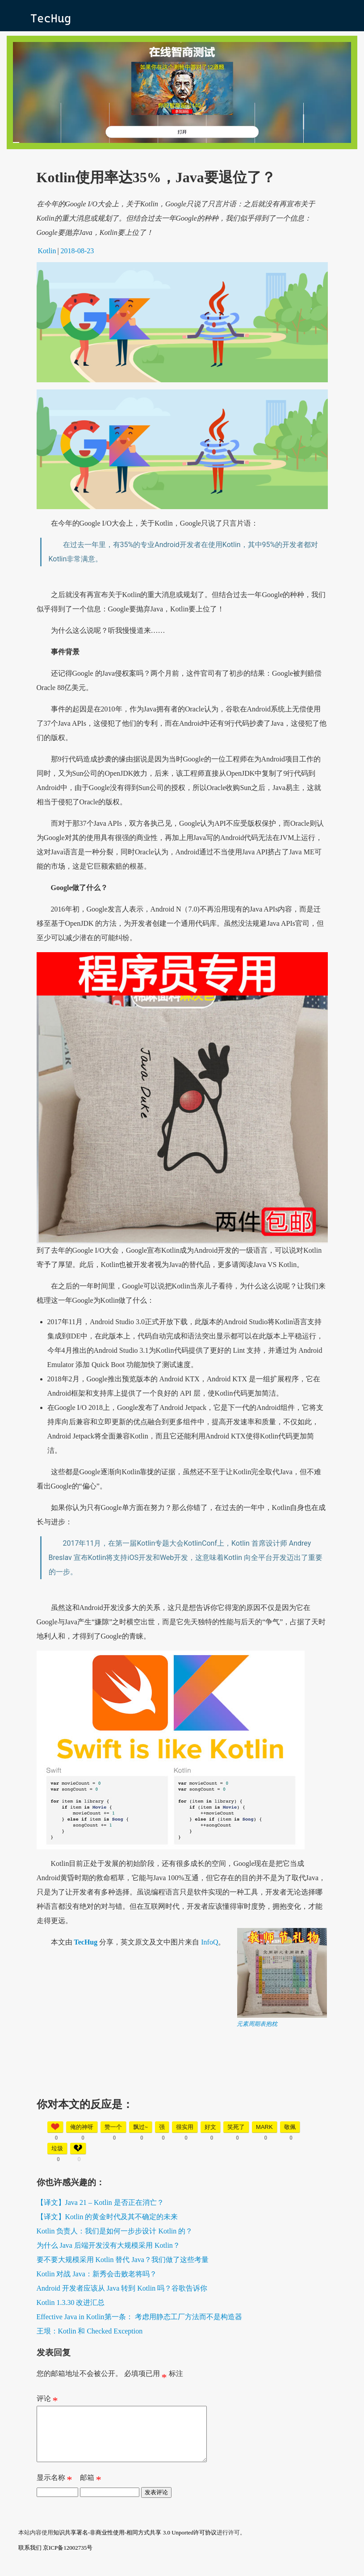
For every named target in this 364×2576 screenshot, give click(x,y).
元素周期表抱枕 (257, 2023)
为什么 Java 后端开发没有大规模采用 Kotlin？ (108, 2245)
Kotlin (47, 251)
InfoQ (209, 1942)
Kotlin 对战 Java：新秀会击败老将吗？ (97, 2274)
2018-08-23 (77, 251)
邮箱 (90, 2490)
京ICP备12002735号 (67, 2558)
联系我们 (30, 2558)
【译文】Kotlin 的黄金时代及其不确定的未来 (107, 2217)
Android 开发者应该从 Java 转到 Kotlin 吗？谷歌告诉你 (122, 2288)
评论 (47, 2400)
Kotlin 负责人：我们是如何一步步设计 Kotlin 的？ (115, 2231)
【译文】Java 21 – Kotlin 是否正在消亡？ (100, 2202)
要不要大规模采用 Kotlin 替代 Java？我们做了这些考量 (123, 2259)
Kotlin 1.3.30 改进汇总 (71, 2302)
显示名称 (54, 2490)
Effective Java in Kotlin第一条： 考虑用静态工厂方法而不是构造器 (139, 2317)
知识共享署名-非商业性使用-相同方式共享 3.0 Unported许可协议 (135, 2543)
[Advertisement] (182, 2090)
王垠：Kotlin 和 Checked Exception (90, 2331)
